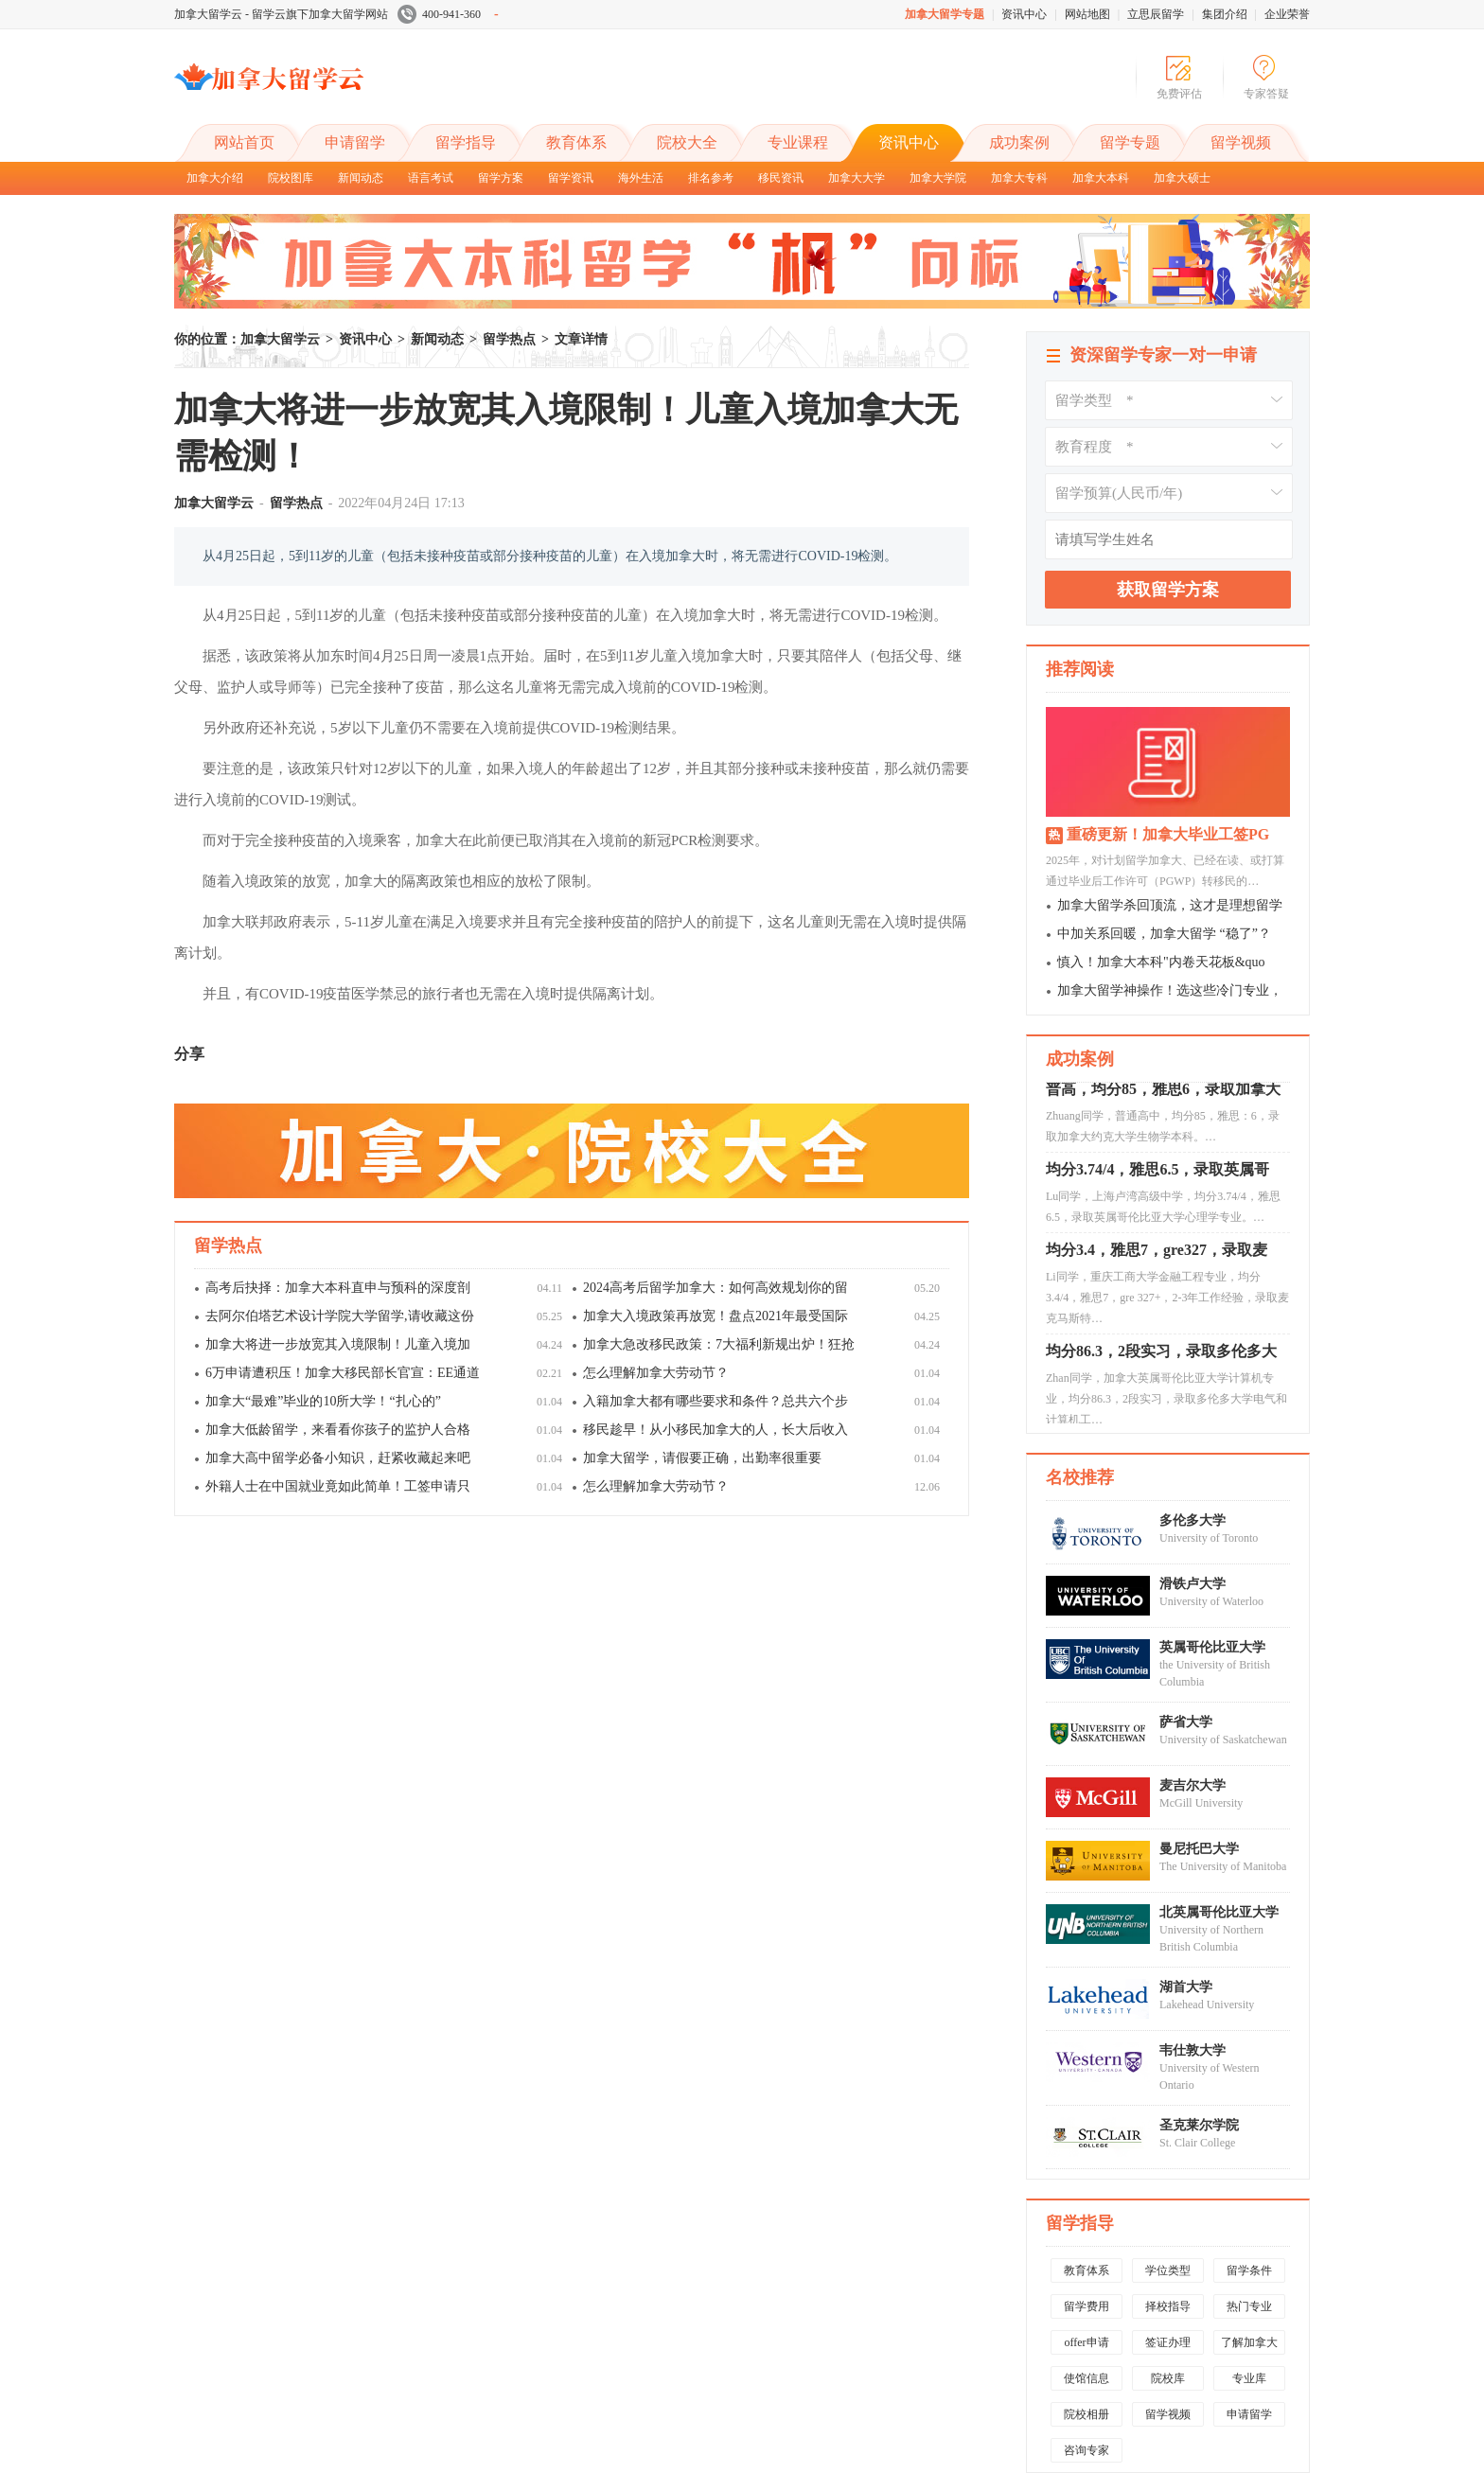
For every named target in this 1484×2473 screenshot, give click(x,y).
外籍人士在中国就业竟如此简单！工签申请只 (337, 1486)
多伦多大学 (1192, 1520)
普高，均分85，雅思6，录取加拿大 (1163, 1129)
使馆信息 (1086, 2378)
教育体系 (576, 142)
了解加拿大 (1249, 2342)
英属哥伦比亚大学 (1212, 1647)
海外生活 (640, 178)
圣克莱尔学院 (1199, 2125)
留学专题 (1130, 142)
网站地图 (1087, 14)
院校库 (1168, 2378)
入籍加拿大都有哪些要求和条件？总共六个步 (715, 1401)
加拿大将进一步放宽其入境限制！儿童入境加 (337, 1344)
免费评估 (1179, 93)
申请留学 (355, 142)
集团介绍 (1224, 14)
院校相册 (1086, 2414)
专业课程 (798, 142)
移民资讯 (781, 178)
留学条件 (1249, 2270)
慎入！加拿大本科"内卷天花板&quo (1161, 962)
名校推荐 (1080, 1477)
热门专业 (1249, 2306)
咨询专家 (1086, 2450)
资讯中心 (1024, 14)
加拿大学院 (938, 178)
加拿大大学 (856, 178)
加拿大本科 (1100, 178)
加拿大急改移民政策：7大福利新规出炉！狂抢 (719, 1344)
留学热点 (509, 339)
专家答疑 (1266, 93)
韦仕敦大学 (1192, 2050)
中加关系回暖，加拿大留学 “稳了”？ (1164, 934)
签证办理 (1168, 2342)
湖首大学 (1185, 1987)
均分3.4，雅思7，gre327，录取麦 (1156, 1289)
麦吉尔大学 (1192, 1785)
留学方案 (500, 178)
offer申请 (1086, 2342)
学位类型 (1168, 2270)
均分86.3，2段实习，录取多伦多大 (1161, 1391)
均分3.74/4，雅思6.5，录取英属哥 (1157, 1209)
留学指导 (465, 142)
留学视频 (1240, 142)
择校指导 (1168, 2306)
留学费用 (1086, 2306)
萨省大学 (1185, 1722)
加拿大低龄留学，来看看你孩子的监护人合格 (337, 1429)
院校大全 (687, 142)
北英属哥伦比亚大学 (1219, 1912)
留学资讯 (570, 178)
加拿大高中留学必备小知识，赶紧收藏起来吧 (337, 1458)
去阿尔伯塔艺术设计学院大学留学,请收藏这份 (339, 1316)
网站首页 (244, 142)
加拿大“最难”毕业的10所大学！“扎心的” (323, 1401)
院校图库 (290, 178)
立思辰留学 (1155, 14)
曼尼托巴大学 (1199, 1849)
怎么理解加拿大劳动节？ (656, 1373)
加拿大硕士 (1182, 178)
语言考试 (430, 178)
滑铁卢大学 (1192, 1584)
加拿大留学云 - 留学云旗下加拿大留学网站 (281, 14)
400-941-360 (448, 14)
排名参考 (710, 178)
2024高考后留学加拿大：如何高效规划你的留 (715, 1288)
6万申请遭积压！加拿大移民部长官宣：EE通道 (342, 1373)
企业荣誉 (1287, 14)
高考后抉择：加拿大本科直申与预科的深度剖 (337, 1288)
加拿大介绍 (214, 178)
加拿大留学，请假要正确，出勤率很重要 (702, 1458)
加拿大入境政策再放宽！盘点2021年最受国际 (715, 1316)
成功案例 (1019, 142)
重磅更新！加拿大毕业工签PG (1168, 834)
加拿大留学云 (316, 92)
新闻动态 (360, 178)
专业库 (1249, 2378)
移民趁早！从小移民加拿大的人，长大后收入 (715, 1429)
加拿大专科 (1019, 178)
